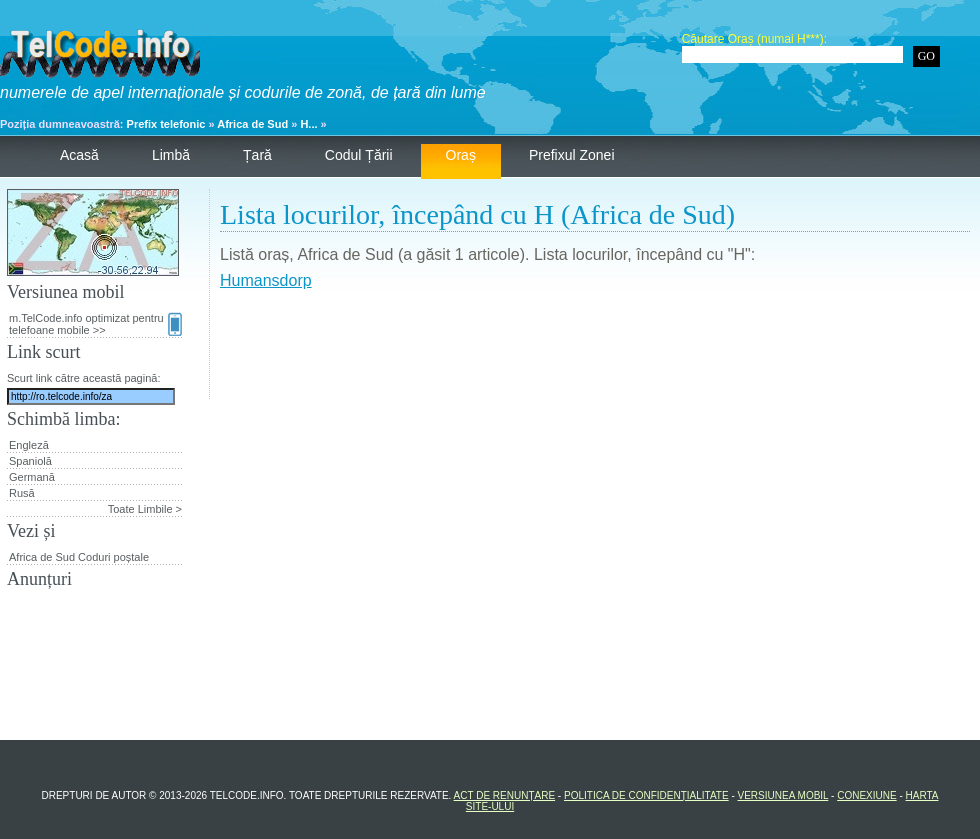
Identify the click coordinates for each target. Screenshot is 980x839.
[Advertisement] (595, 354)
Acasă (79, 155)
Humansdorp (266, 280)
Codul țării (359, 155)
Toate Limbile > (145, 509)
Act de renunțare (505, 795)
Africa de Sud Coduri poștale (79, 557)
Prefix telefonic (166, 124)
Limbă (171, 155)
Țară (257, 155)
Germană (32, 477)
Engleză (29, 445)
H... (308, 124)
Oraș (461, 155)
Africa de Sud (252, 124)
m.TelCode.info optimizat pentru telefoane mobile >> (95, 324)
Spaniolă (30, 461)
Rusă (22, 493)
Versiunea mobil (783, 795)
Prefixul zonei (572, 155)
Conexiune (866, 795)
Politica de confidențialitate (646, 795)
